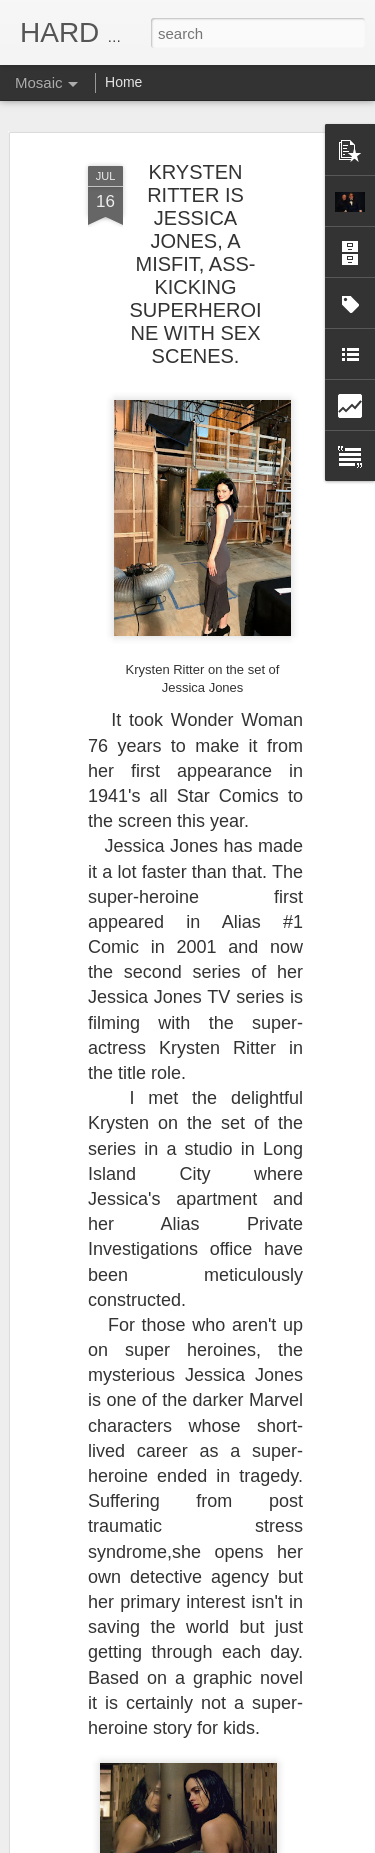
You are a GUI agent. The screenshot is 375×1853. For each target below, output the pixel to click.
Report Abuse (308, 1842)
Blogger (250, 1842)
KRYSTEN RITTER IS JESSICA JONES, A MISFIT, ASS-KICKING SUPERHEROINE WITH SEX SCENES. (195, 194)
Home (123, 82)
